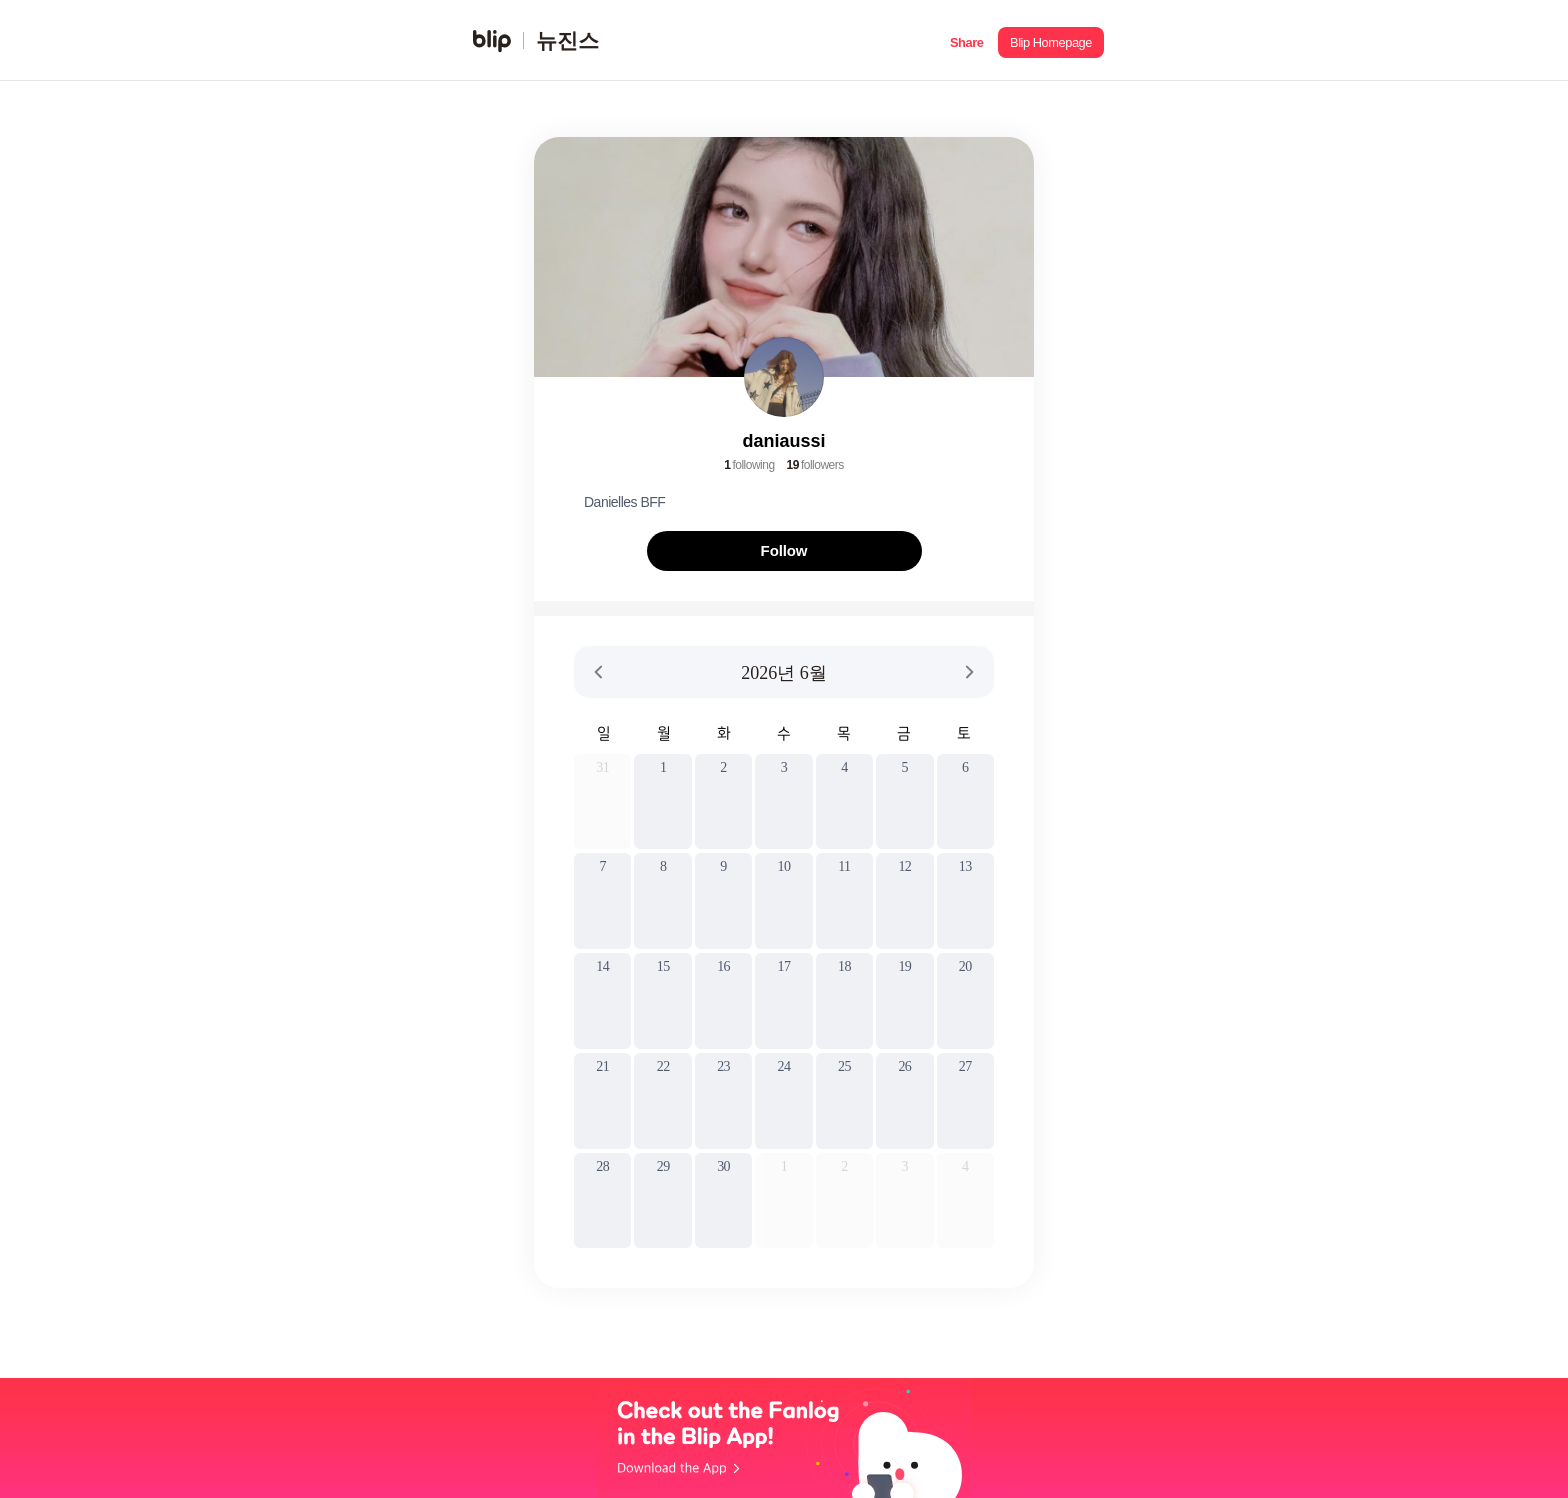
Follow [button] (784, 550)
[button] (966, 40)
